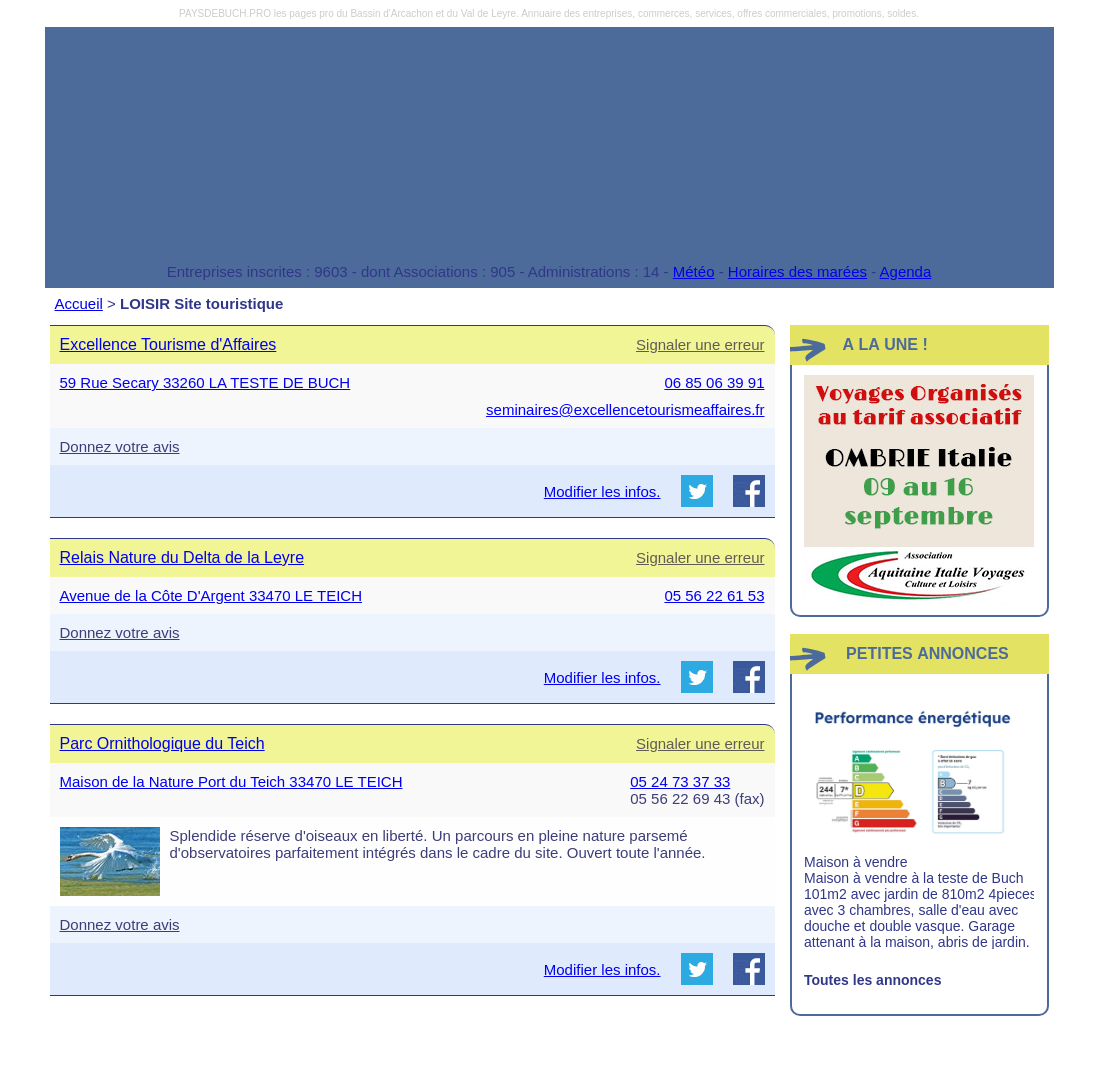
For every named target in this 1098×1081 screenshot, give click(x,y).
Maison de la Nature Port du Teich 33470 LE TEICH (231, 781)
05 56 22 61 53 (714, 595)
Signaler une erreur (700, 344)
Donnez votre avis (120, 446)
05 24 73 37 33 (680, 781)
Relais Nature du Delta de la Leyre (182, 557)
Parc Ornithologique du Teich (162, 743)
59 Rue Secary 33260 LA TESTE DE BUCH (205, 382)
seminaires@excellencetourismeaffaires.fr (625, 409)
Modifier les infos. (602, 491)
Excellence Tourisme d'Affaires (168, 344)
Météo (694, 271)
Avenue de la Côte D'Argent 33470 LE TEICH (211, 595)
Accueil (79, 303)
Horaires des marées (797, 271)
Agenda (906, 271)
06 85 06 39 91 (714, 382)
